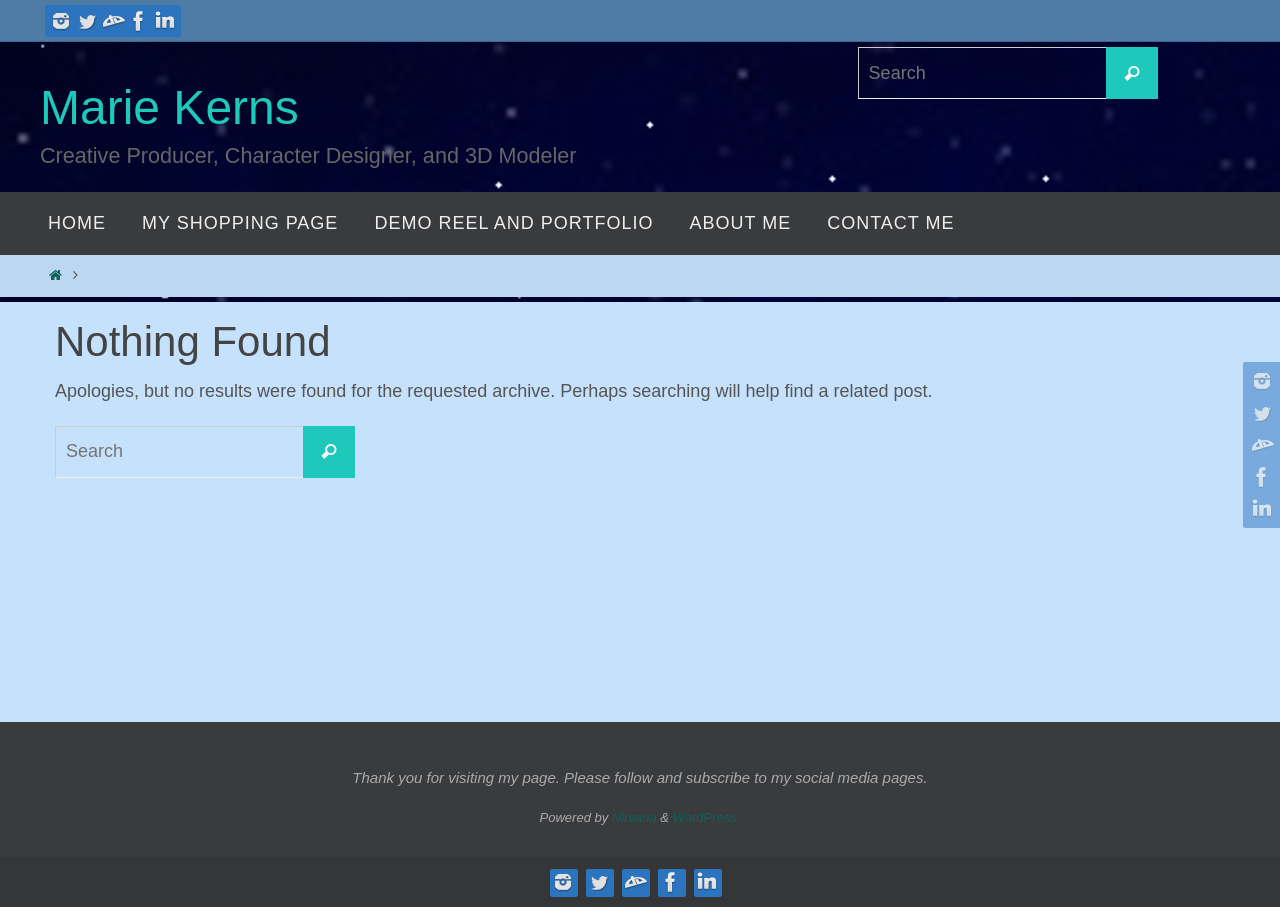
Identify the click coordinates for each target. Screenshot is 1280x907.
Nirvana (634, 817)
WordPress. (707, 817)
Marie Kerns (169, 107)
